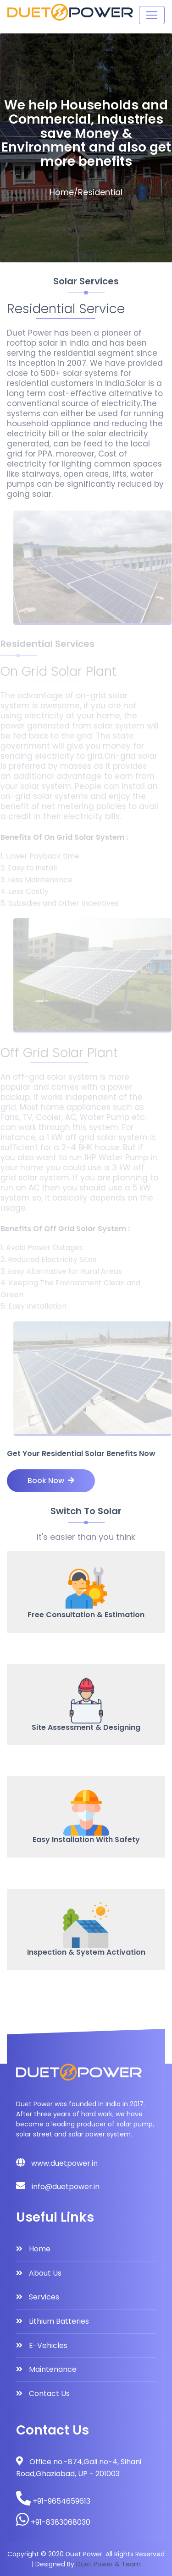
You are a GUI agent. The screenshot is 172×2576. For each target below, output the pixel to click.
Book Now (51, 1480)
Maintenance (53, 2369)
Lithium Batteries (59, 2321)
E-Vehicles (48, 2345)
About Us (45, 2273)
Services (44, 2297)
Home (62, 192)
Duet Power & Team (108, 2564)
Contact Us (49, 2393)
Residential (100, 192)
